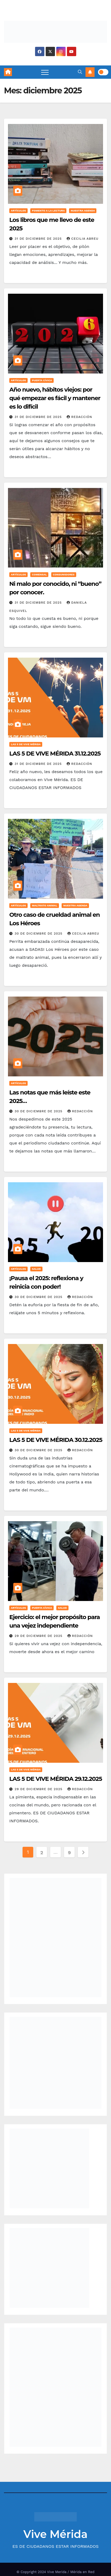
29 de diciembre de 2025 (39, 1636)
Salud (36, 1268)
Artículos (18, 210)
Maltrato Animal (44, 905)
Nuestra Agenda (83, 210)
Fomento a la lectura (48, 210)
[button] (80, 71)
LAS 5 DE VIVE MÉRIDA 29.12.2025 (55, 1778)
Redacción (79, 417)
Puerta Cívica (42, 380)
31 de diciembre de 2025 (39, 238)
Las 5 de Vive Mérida (26, 744)
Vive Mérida (55, 2534)
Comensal (39, 574)
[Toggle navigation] (45, 72)
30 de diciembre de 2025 (39, 933)
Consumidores (64, 574)
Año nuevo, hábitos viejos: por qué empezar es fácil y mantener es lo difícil (54, 398)
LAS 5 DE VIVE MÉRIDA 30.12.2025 (55, 1439)
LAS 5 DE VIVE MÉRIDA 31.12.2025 (55, 753)
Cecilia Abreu (83, 238)
